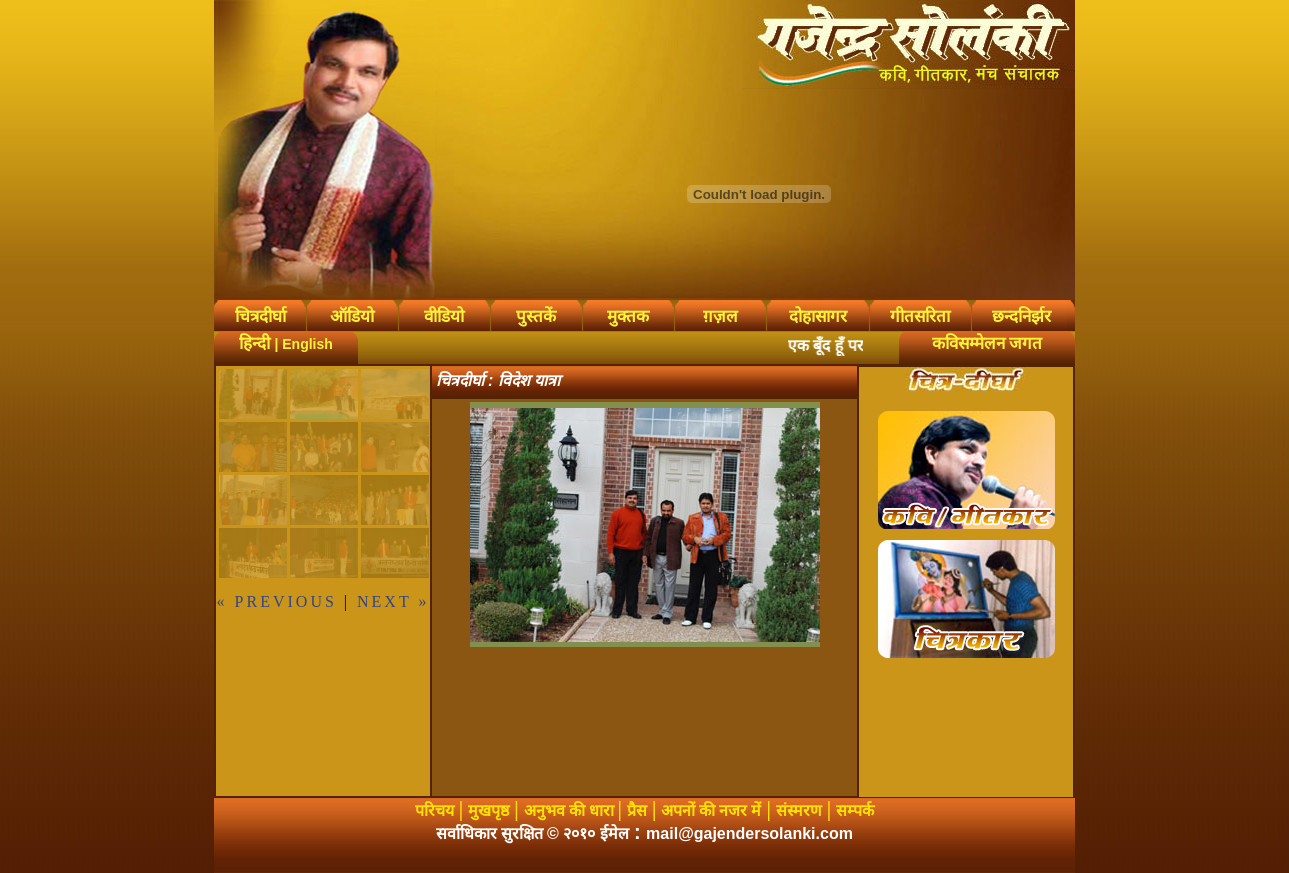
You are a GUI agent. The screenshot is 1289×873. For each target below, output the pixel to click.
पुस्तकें (536, 316)
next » (393, 601)
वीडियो (444, 316)
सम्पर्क (855, 810)
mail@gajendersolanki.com (749, 833)
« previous (277, 601)
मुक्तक (628, 316)
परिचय (434, 810)
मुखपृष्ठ (488, 810)
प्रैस (637, 810)
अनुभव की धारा (571, 810)
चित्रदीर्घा (260, 316)
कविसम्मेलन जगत (987, 343)
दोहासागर (818, 316)
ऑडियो (352, 316)
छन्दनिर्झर (1021, 316)
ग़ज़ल (720, 316)
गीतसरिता (920, 316)
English (307, 344)
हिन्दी (254, 343)
